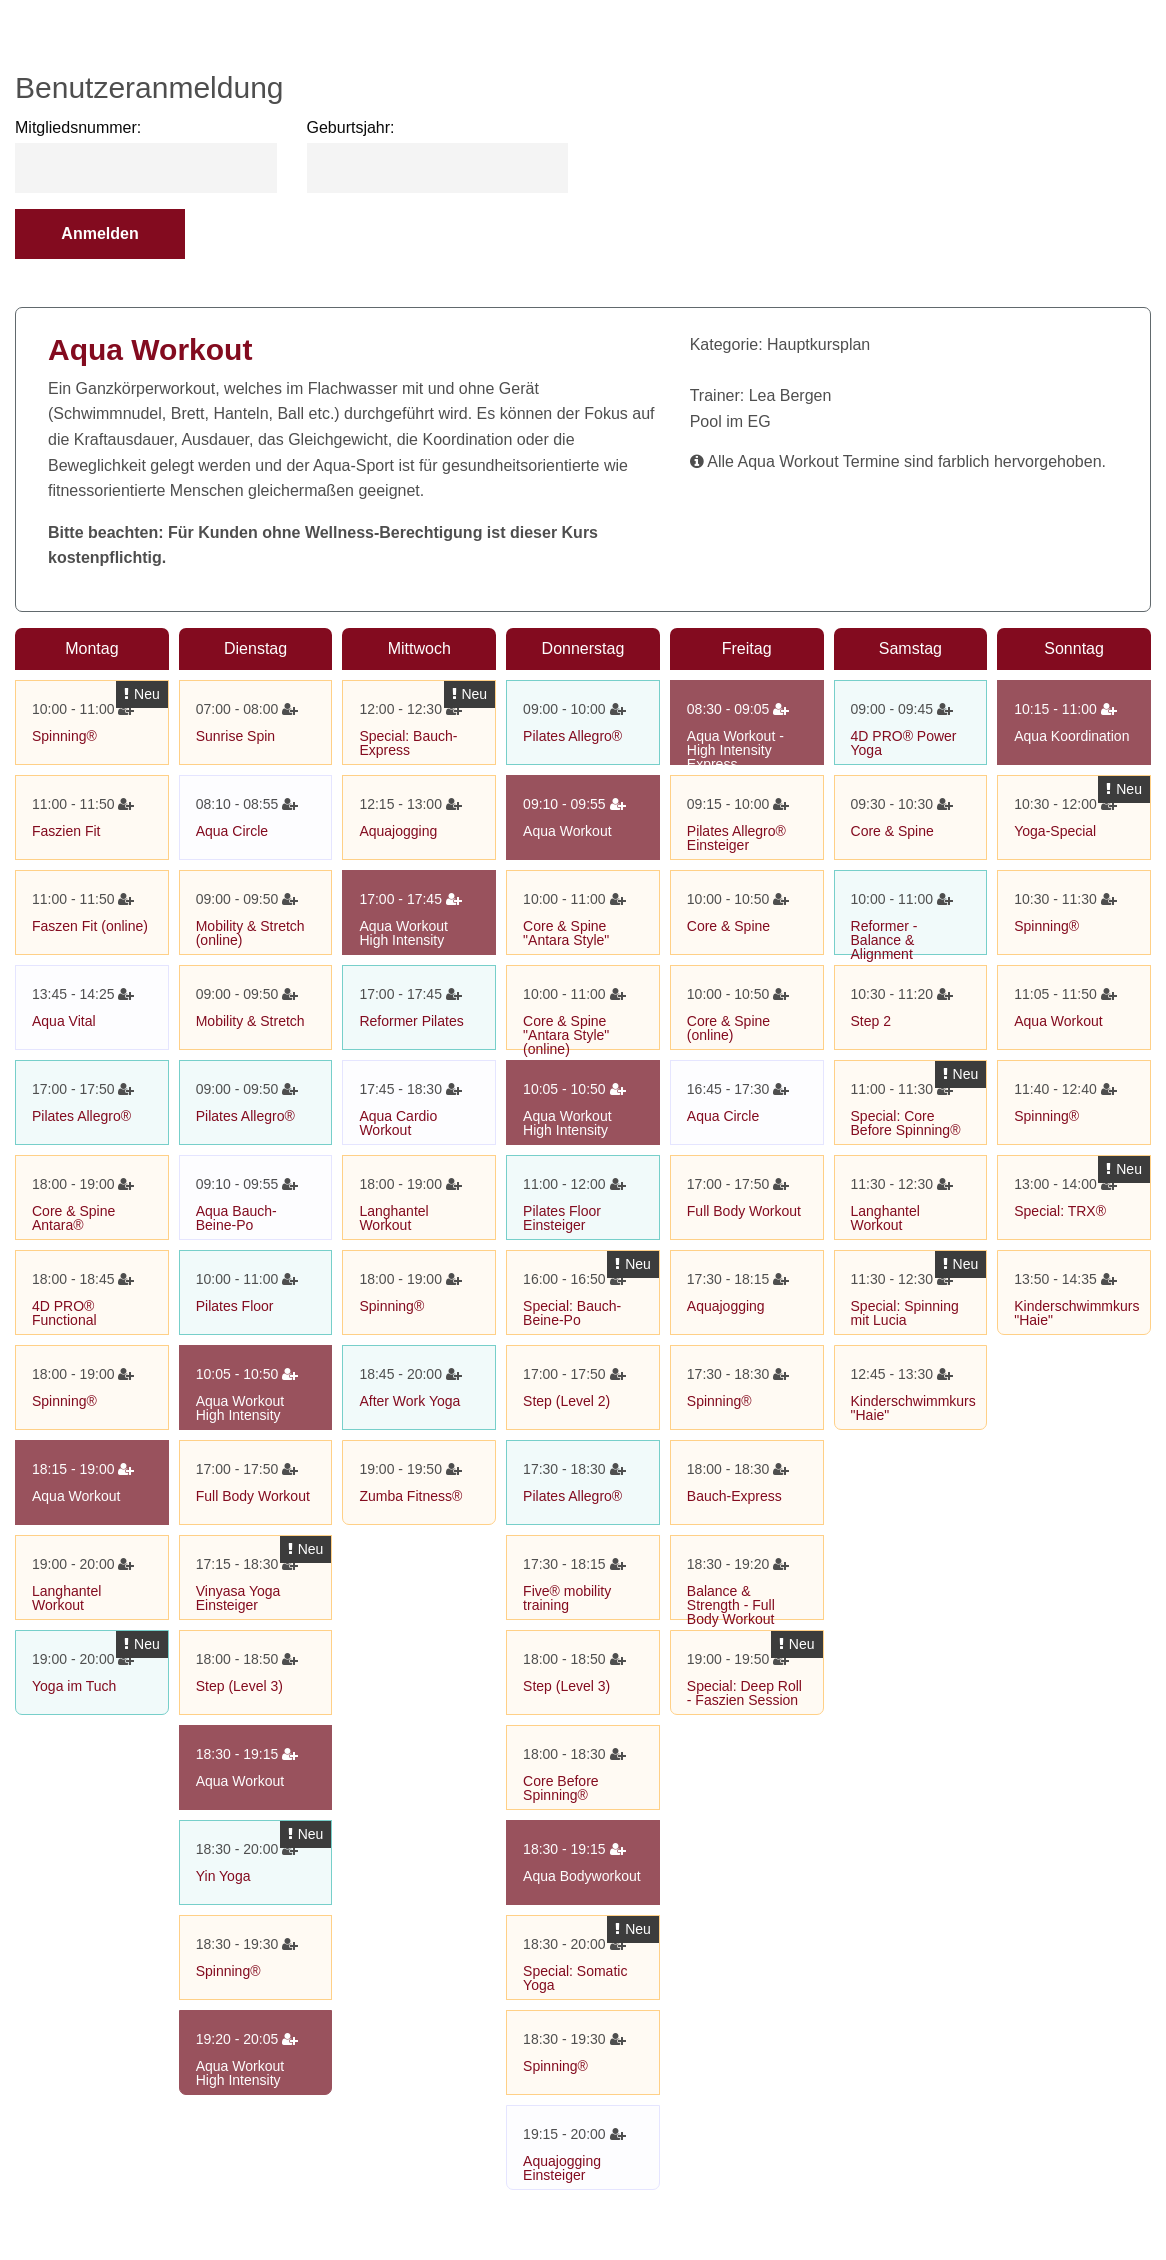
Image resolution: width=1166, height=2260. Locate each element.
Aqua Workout (76, 1496)
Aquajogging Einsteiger (562, 2168)
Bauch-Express (734, 1496)
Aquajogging (398, 831)
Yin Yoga (223, 1876)
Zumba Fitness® (410, 1496)
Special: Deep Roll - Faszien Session (744, 1693)
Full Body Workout (253, 1496)
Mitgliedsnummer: (78, 127)
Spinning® (64, 736)
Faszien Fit (66, 831)
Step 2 (871, 1021)
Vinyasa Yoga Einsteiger (238, 1598)
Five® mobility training (567, 1598)
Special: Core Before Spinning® (906, 1123)
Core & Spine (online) (728, 1028)
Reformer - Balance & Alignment (884, 940)
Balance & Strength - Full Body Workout (731, 1605)
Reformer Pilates (411, 1021)
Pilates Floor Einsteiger (562, 1218)
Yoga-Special (1055, 831)
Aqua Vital (64, 1021)
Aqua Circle (232, 831)
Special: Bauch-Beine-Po (572, 1313)
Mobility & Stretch (250, 1021)
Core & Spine (728, 926)
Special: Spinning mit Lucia (905, 1313)
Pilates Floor (235, 1306)
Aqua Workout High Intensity (240, 1408)
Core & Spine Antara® (73, 1218)
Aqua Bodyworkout (582, 1876)
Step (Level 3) (239, 1686)
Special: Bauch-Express (408, 743)
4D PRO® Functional (64, 1313)
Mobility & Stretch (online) (250, 933)
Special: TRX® (1060, 1211)
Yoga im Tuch (74, 1686)
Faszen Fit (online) (90, 926)
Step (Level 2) (566, 1401)
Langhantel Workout (66, 1598)
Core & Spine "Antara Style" (566, 933)
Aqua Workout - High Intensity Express (735, 750)
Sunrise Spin (235, 736)
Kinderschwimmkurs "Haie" (913, 1408)
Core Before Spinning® (560, 1788)
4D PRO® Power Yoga (904, 743)
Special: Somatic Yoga (575, 1978)
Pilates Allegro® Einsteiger (736, 838)
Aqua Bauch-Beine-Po (236, 1218)
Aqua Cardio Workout (398, 1123)
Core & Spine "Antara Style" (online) (566, 1035)
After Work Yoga (409, 1401)
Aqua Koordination (1071, 736)
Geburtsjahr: (351, 127)
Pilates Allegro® (81, 1116)
